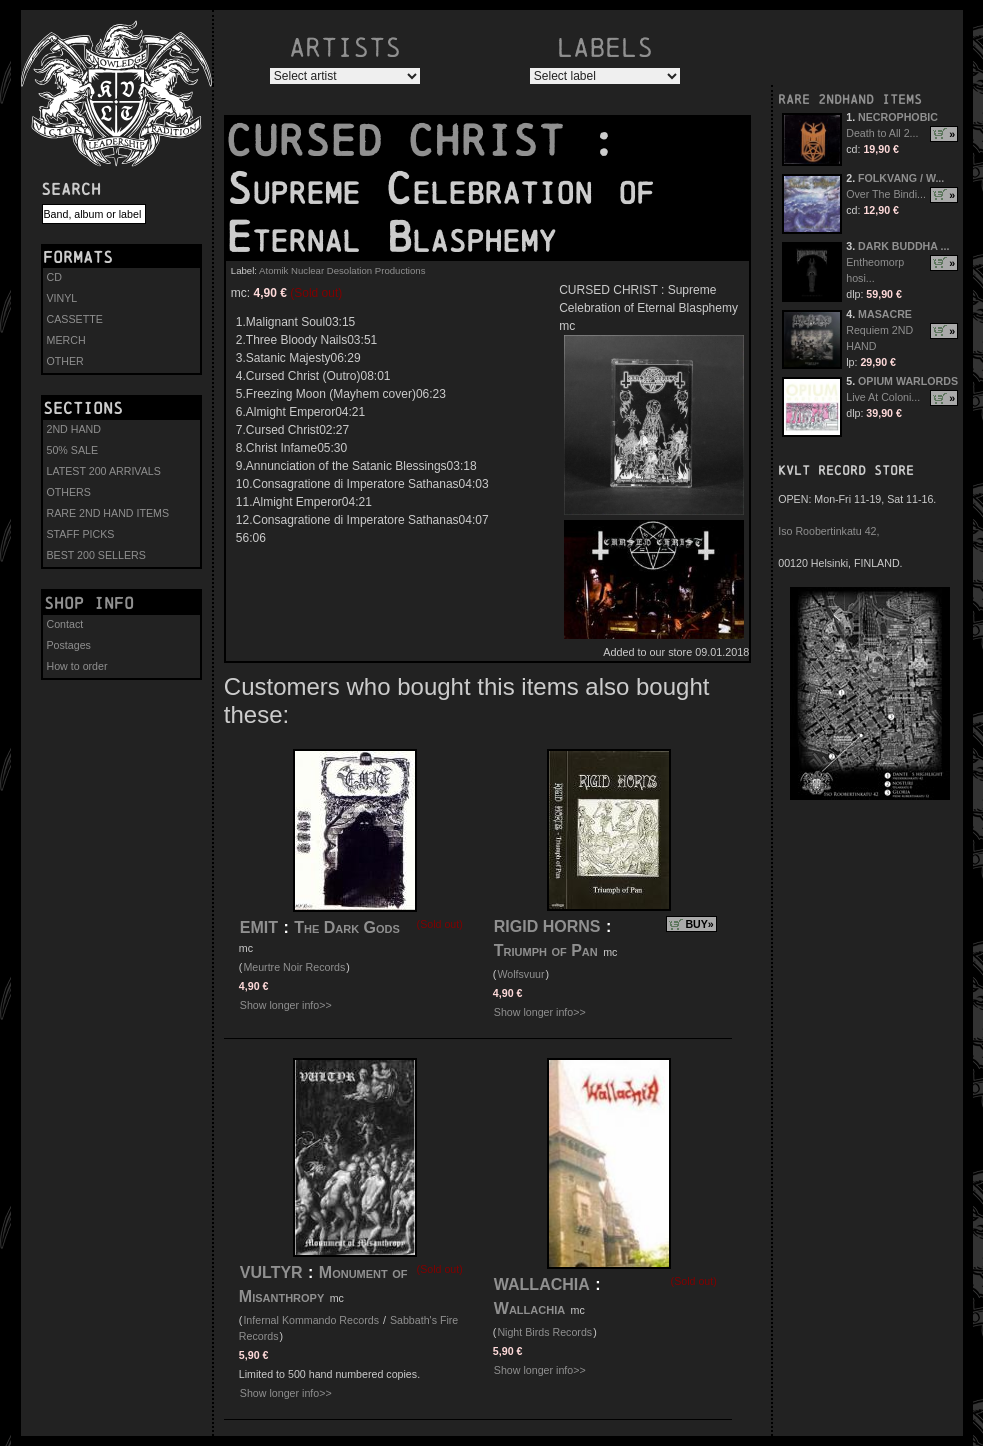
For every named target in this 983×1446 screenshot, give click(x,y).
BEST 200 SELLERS (96, 555)
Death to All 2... (882, 133)
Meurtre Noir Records (294, 967)
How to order (77, 666)
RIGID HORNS (547, 926)
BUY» (699, 924)
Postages (69, 645)
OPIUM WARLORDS (908, 381)
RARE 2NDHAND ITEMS (850, 99)
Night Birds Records (544, 1332)
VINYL (62, 298)
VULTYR (271, 1272)
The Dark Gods (347, 927)
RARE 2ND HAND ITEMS (108, 513)
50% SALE (73, 450)
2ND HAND (74, 429)
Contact (65, 624)
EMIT (259, 927)
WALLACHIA (542, 1284)
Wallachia (529, 1308)
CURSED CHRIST (408, 141)
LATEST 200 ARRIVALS (104, 471)
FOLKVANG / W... (901, 178)
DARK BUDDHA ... (903, 246)
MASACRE (885, 314)
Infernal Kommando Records (311, 1320)
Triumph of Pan (546, 950)
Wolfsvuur (520, 974)
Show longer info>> (286, 1005)
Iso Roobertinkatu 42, (828, 531)
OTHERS (69, 492)
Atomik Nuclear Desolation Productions (342, 270)
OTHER (65, 361)
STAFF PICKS (81, 534)
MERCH (66, 340)
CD (54, 277)
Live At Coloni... (883, 397)
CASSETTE (75, 319)
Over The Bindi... (886, 194)
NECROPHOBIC (898, 117)
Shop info (89, 603)
